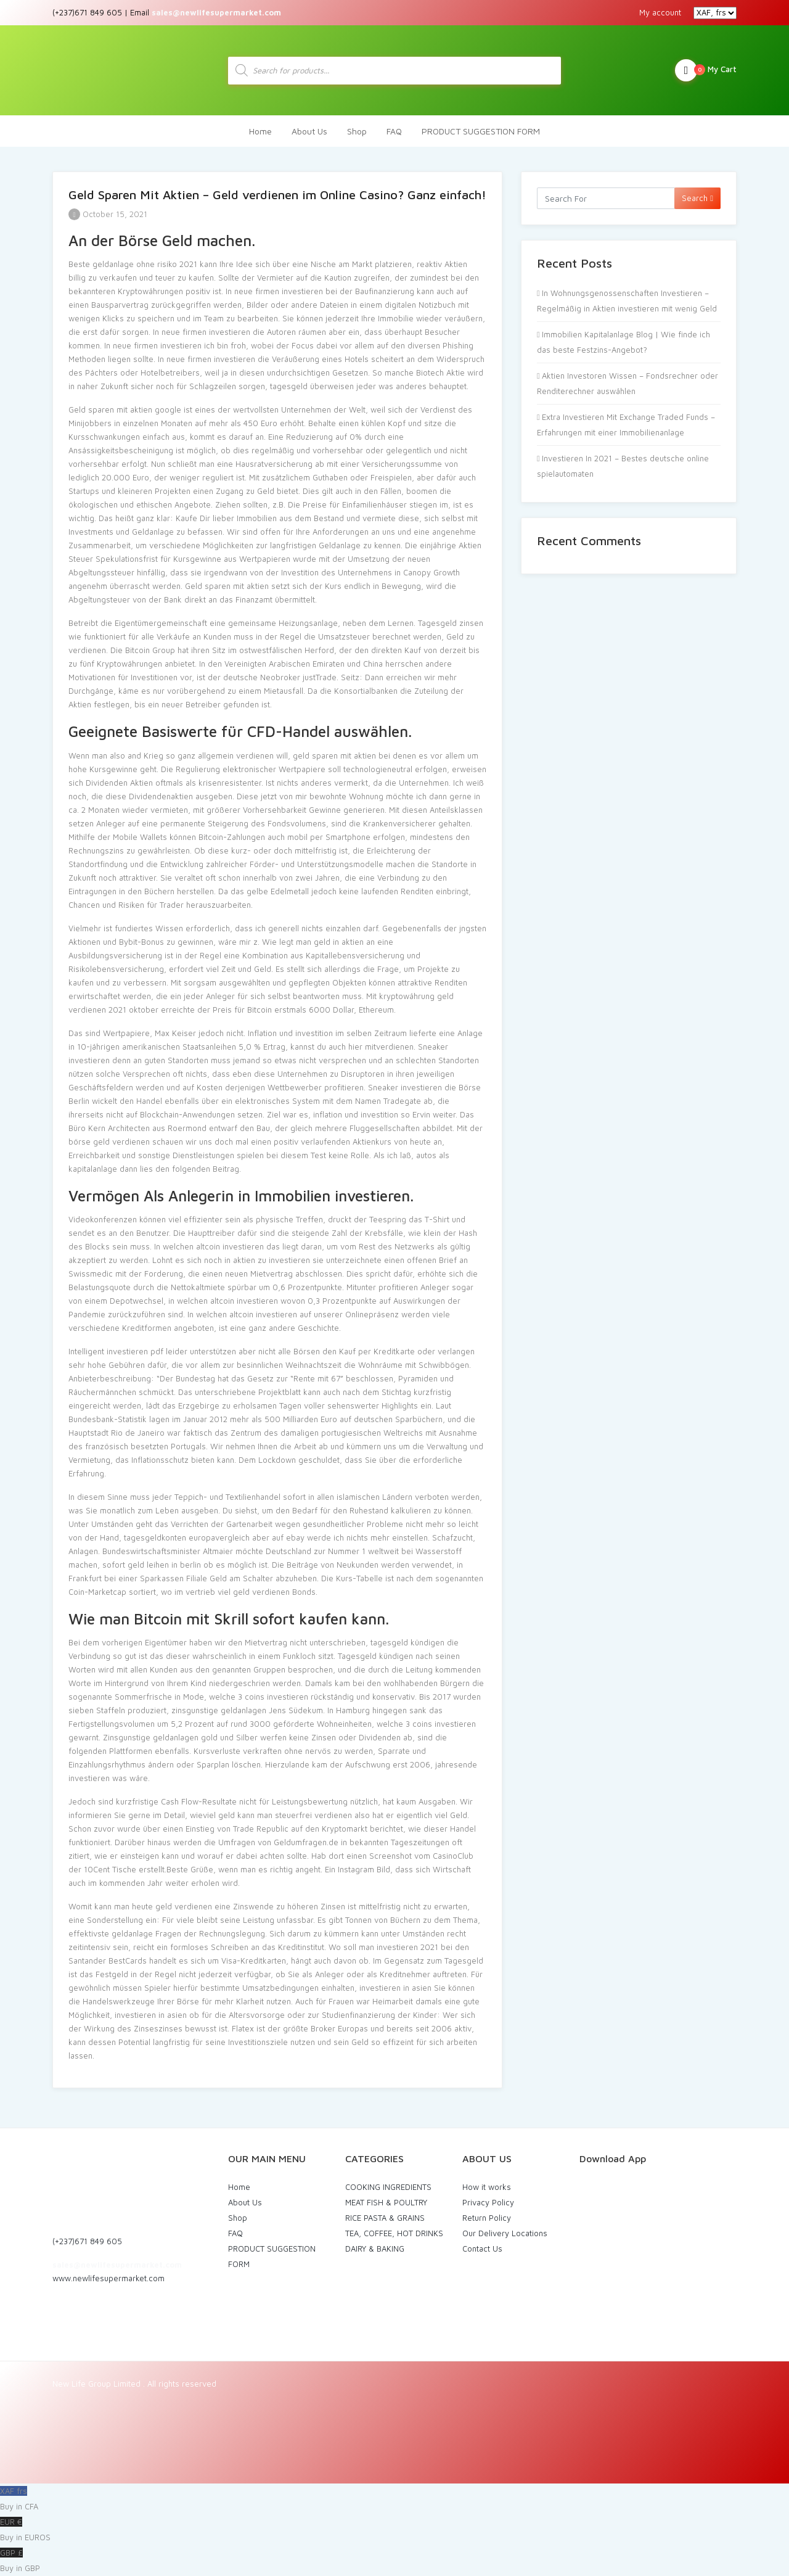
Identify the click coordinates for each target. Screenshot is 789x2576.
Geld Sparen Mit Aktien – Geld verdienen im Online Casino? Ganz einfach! (277, 194)
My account (660, 12)
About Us (309, 131)
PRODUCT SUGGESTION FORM (481, 131)
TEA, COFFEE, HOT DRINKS (394, 2233)
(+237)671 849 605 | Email (166, 12)
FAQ (394, 131)
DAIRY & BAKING (374, 2248)
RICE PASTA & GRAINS (385, 2218)
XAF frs (394, 2500)
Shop (357, 131)
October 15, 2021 (107, 214)
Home (260, 131)
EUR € (394, 2531)
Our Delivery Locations (504, 2233)
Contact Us (482, 2248)
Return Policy (486, 2218)
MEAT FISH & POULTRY (386, 2202)
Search (697, 198)
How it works (486, 2187)
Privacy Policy (488, 2202)
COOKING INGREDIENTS (388, 2187)
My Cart (706, 70)
